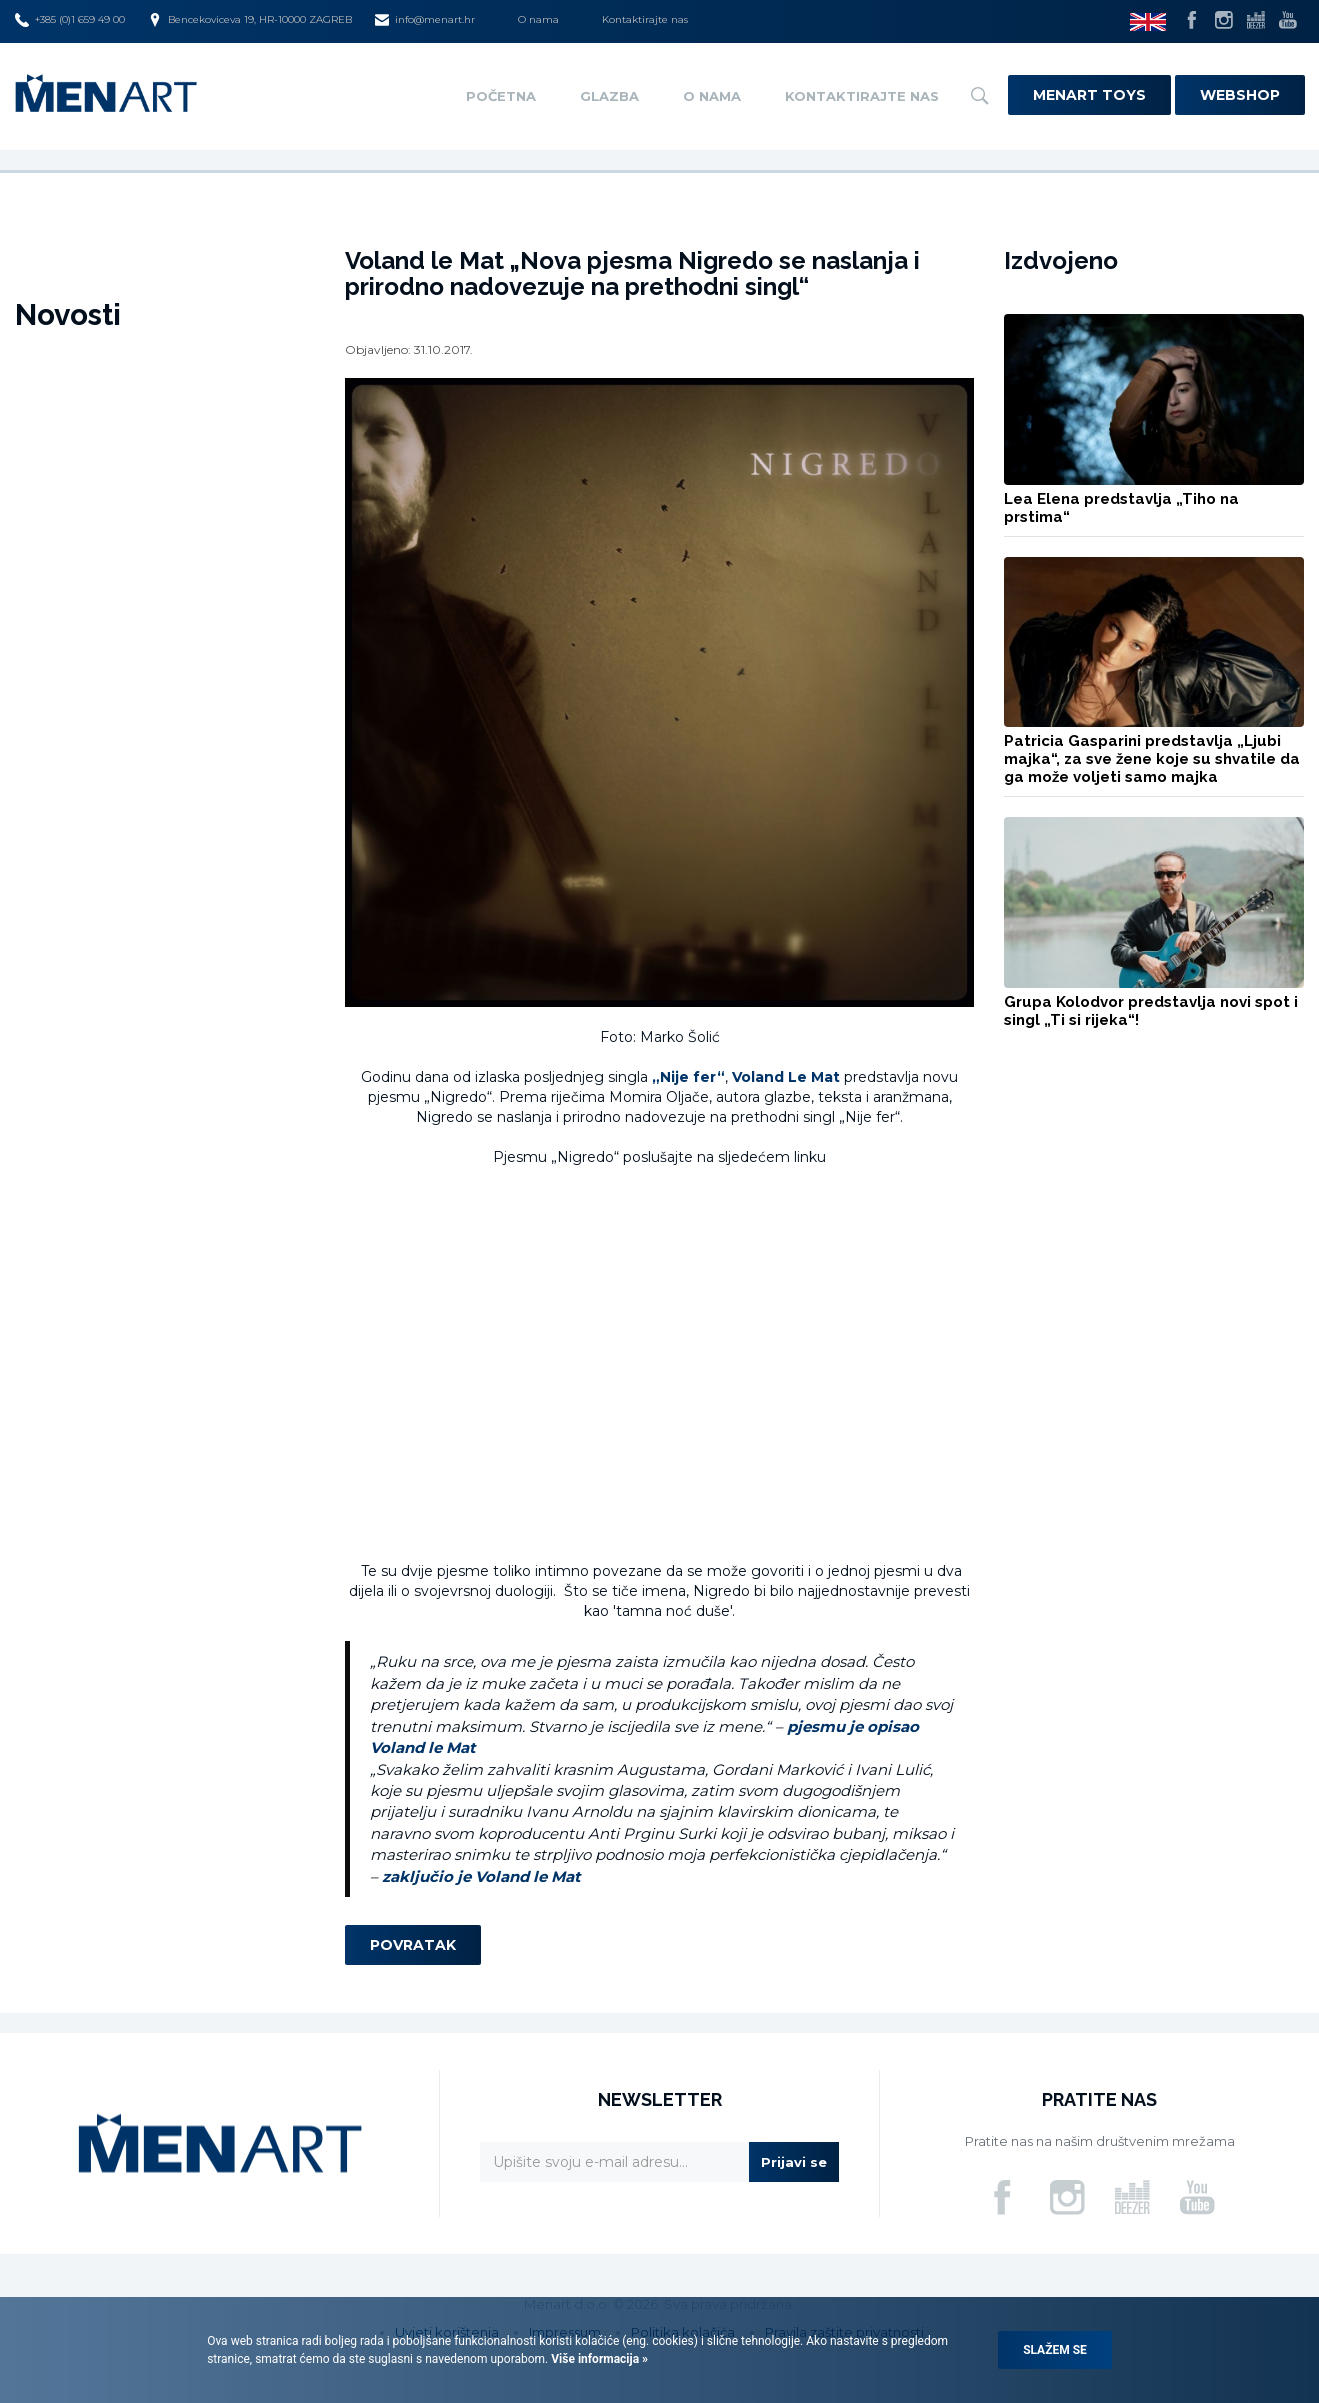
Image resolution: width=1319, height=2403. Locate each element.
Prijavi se (794, 2162)
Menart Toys (1089, 95)
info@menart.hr (425, 20)
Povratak (413, 1945)
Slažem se (1055, 2350)
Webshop (1240, 95)
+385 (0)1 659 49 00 (70, 20)
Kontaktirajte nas (645, 19)
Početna (501, 96)
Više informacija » (598, 2359)
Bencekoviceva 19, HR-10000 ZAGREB (250, 20)
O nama (538, 19)
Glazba (609, 96)
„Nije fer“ (688, 1077)
